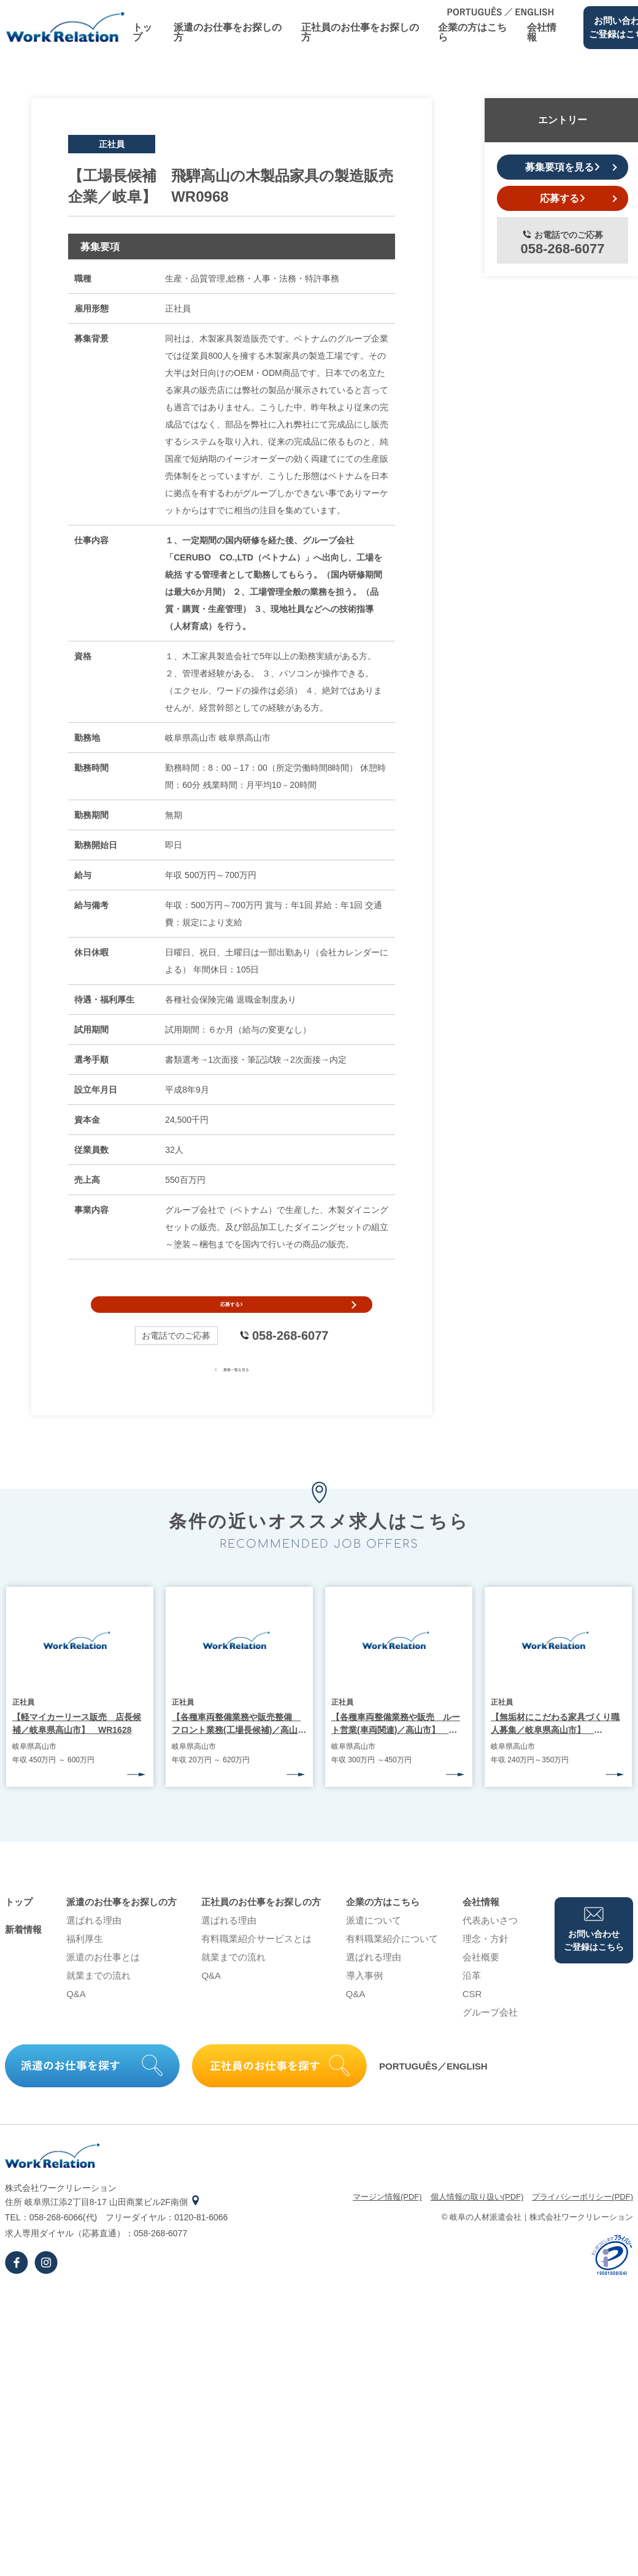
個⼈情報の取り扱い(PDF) (477, 2219)
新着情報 (23, 1952)
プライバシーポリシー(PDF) (582, 2219)
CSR (472, 2016)
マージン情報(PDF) (387, 2219)
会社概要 (481, 1979)
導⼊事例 (364, 1998)
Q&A (76, 2016)
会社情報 (541, 32)
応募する (231, 1316)
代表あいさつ (490, 1942)
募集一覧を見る (231, 1391)
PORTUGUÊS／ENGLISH (433, 2088)
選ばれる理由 (93, 1942)
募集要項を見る (562, 167)
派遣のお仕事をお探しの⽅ (228, 32)
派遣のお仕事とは (103, 1979)
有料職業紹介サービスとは (256, 1961)
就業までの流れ (98, 1998)
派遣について (373, 1942)
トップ (142, 32)
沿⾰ (472, 1998)
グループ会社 (490, 2034)
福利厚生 (84, 1961)
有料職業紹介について (392, 1961)
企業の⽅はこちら (472, 32)
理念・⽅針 (486, 1961)
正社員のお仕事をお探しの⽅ (360, 32)
